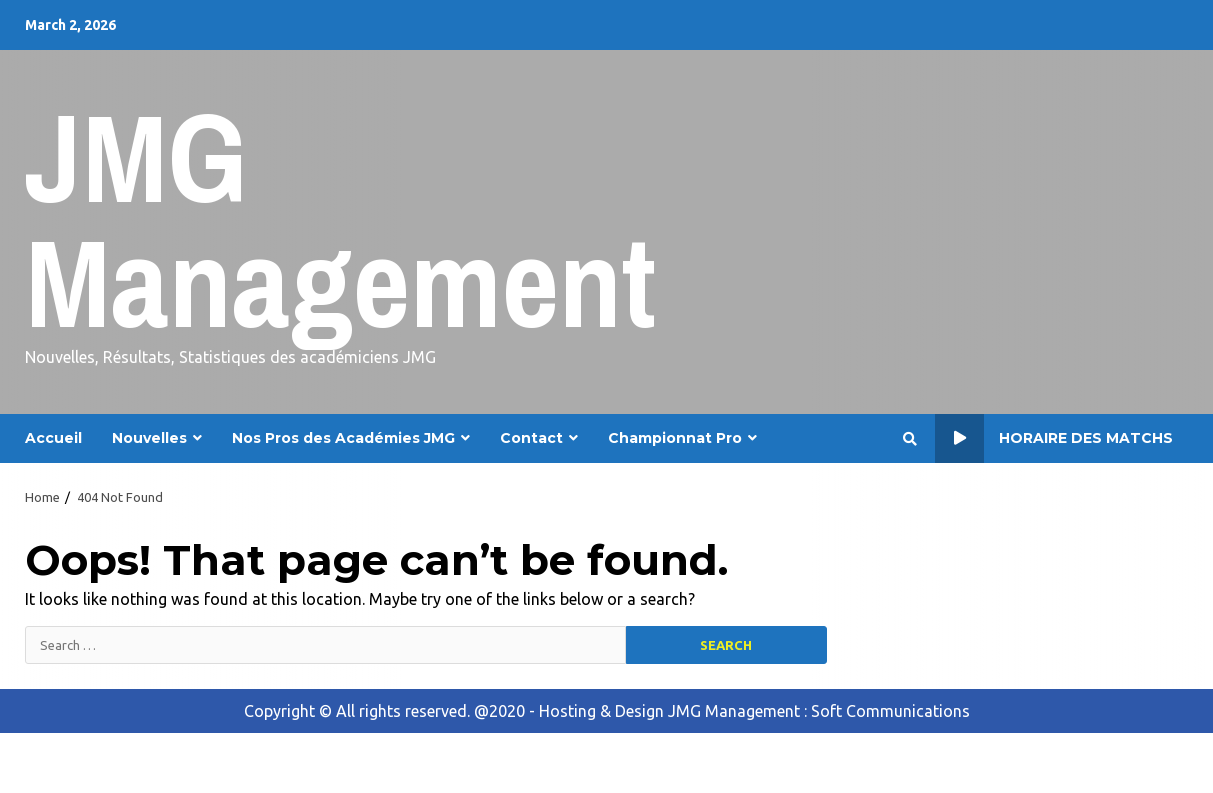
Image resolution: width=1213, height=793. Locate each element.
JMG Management (340, 219)
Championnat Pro (675, 438)
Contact (531, 438)
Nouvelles (149, 438)
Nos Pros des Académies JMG (343, 438)
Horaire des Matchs (1054, 438)
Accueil (53, 438)
